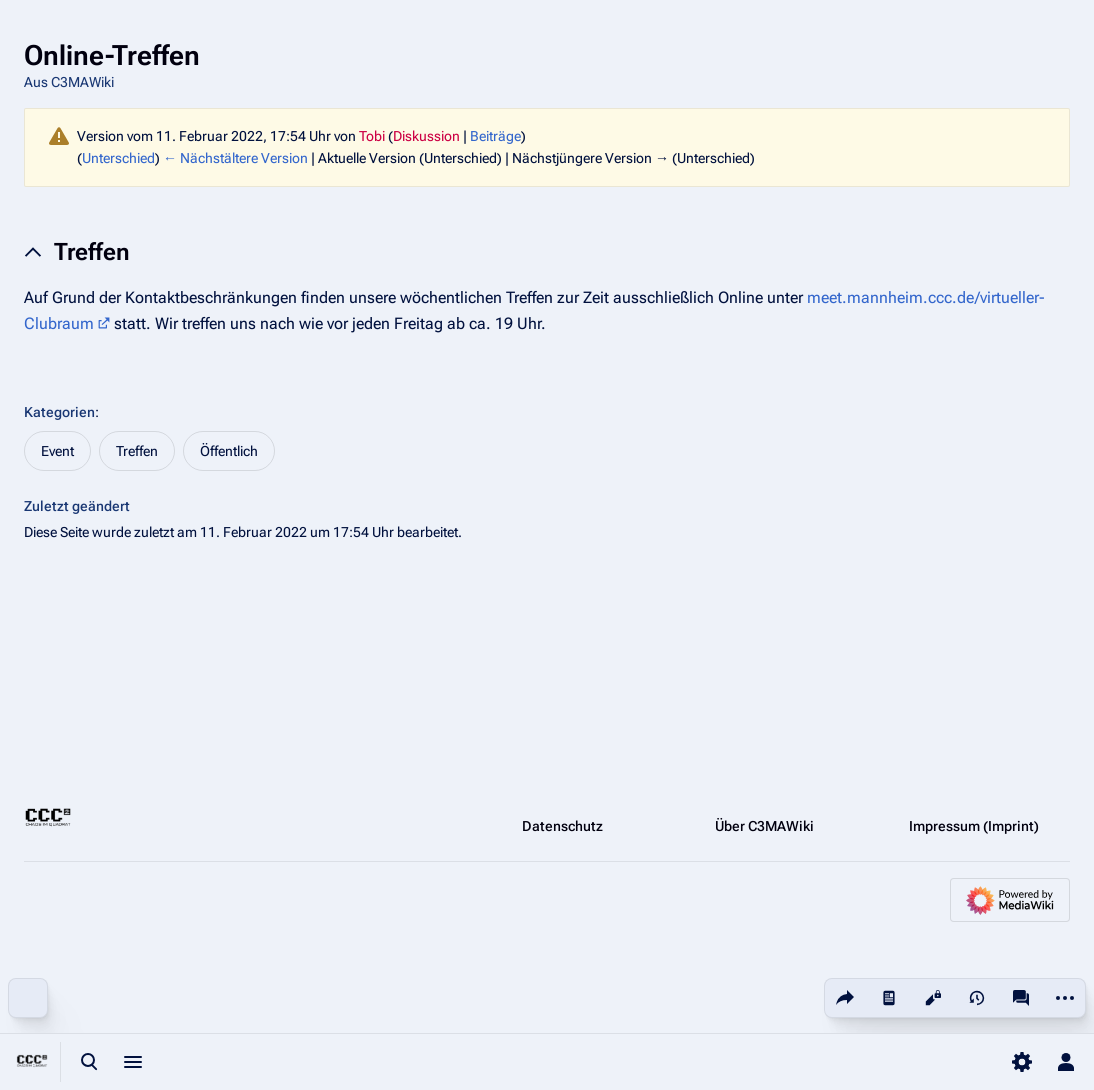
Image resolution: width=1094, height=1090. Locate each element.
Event (57, 451)
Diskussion (426, 136)
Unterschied (118, 158)
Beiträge (495, 136)
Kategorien (59, 412)
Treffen (137, 451)
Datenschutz (562, 826)
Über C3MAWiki (764, 826)
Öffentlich (229, 451)
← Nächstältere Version (235, 158)
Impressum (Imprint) (974, 826)
